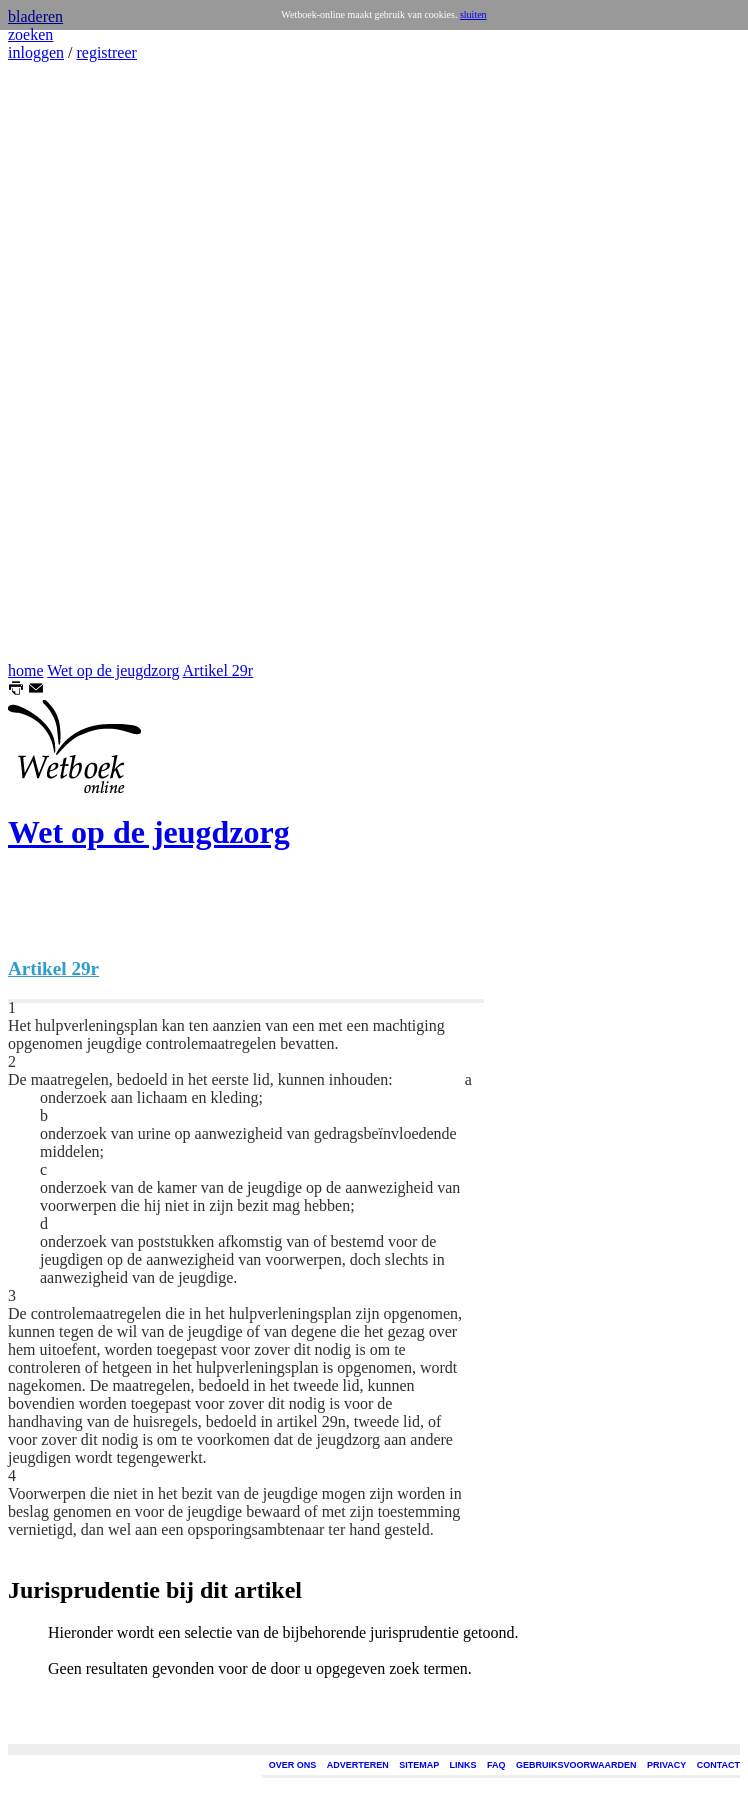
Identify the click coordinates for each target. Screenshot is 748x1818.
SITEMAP (419, 1765)
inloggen (36, 52)
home (26, 670)
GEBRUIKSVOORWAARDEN (576, 1765)
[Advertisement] (68, 362)
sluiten (473, 14)
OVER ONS (293, 1765)
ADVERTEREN (358, 1765)
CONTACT (718, 1765)
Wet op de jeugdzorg (113, 670)
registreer (106, 52)
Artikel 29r (218, 670)
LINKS (463, 1765)
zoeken (30, 34)
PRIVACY (666, 1765)
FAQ (496, 1765)
